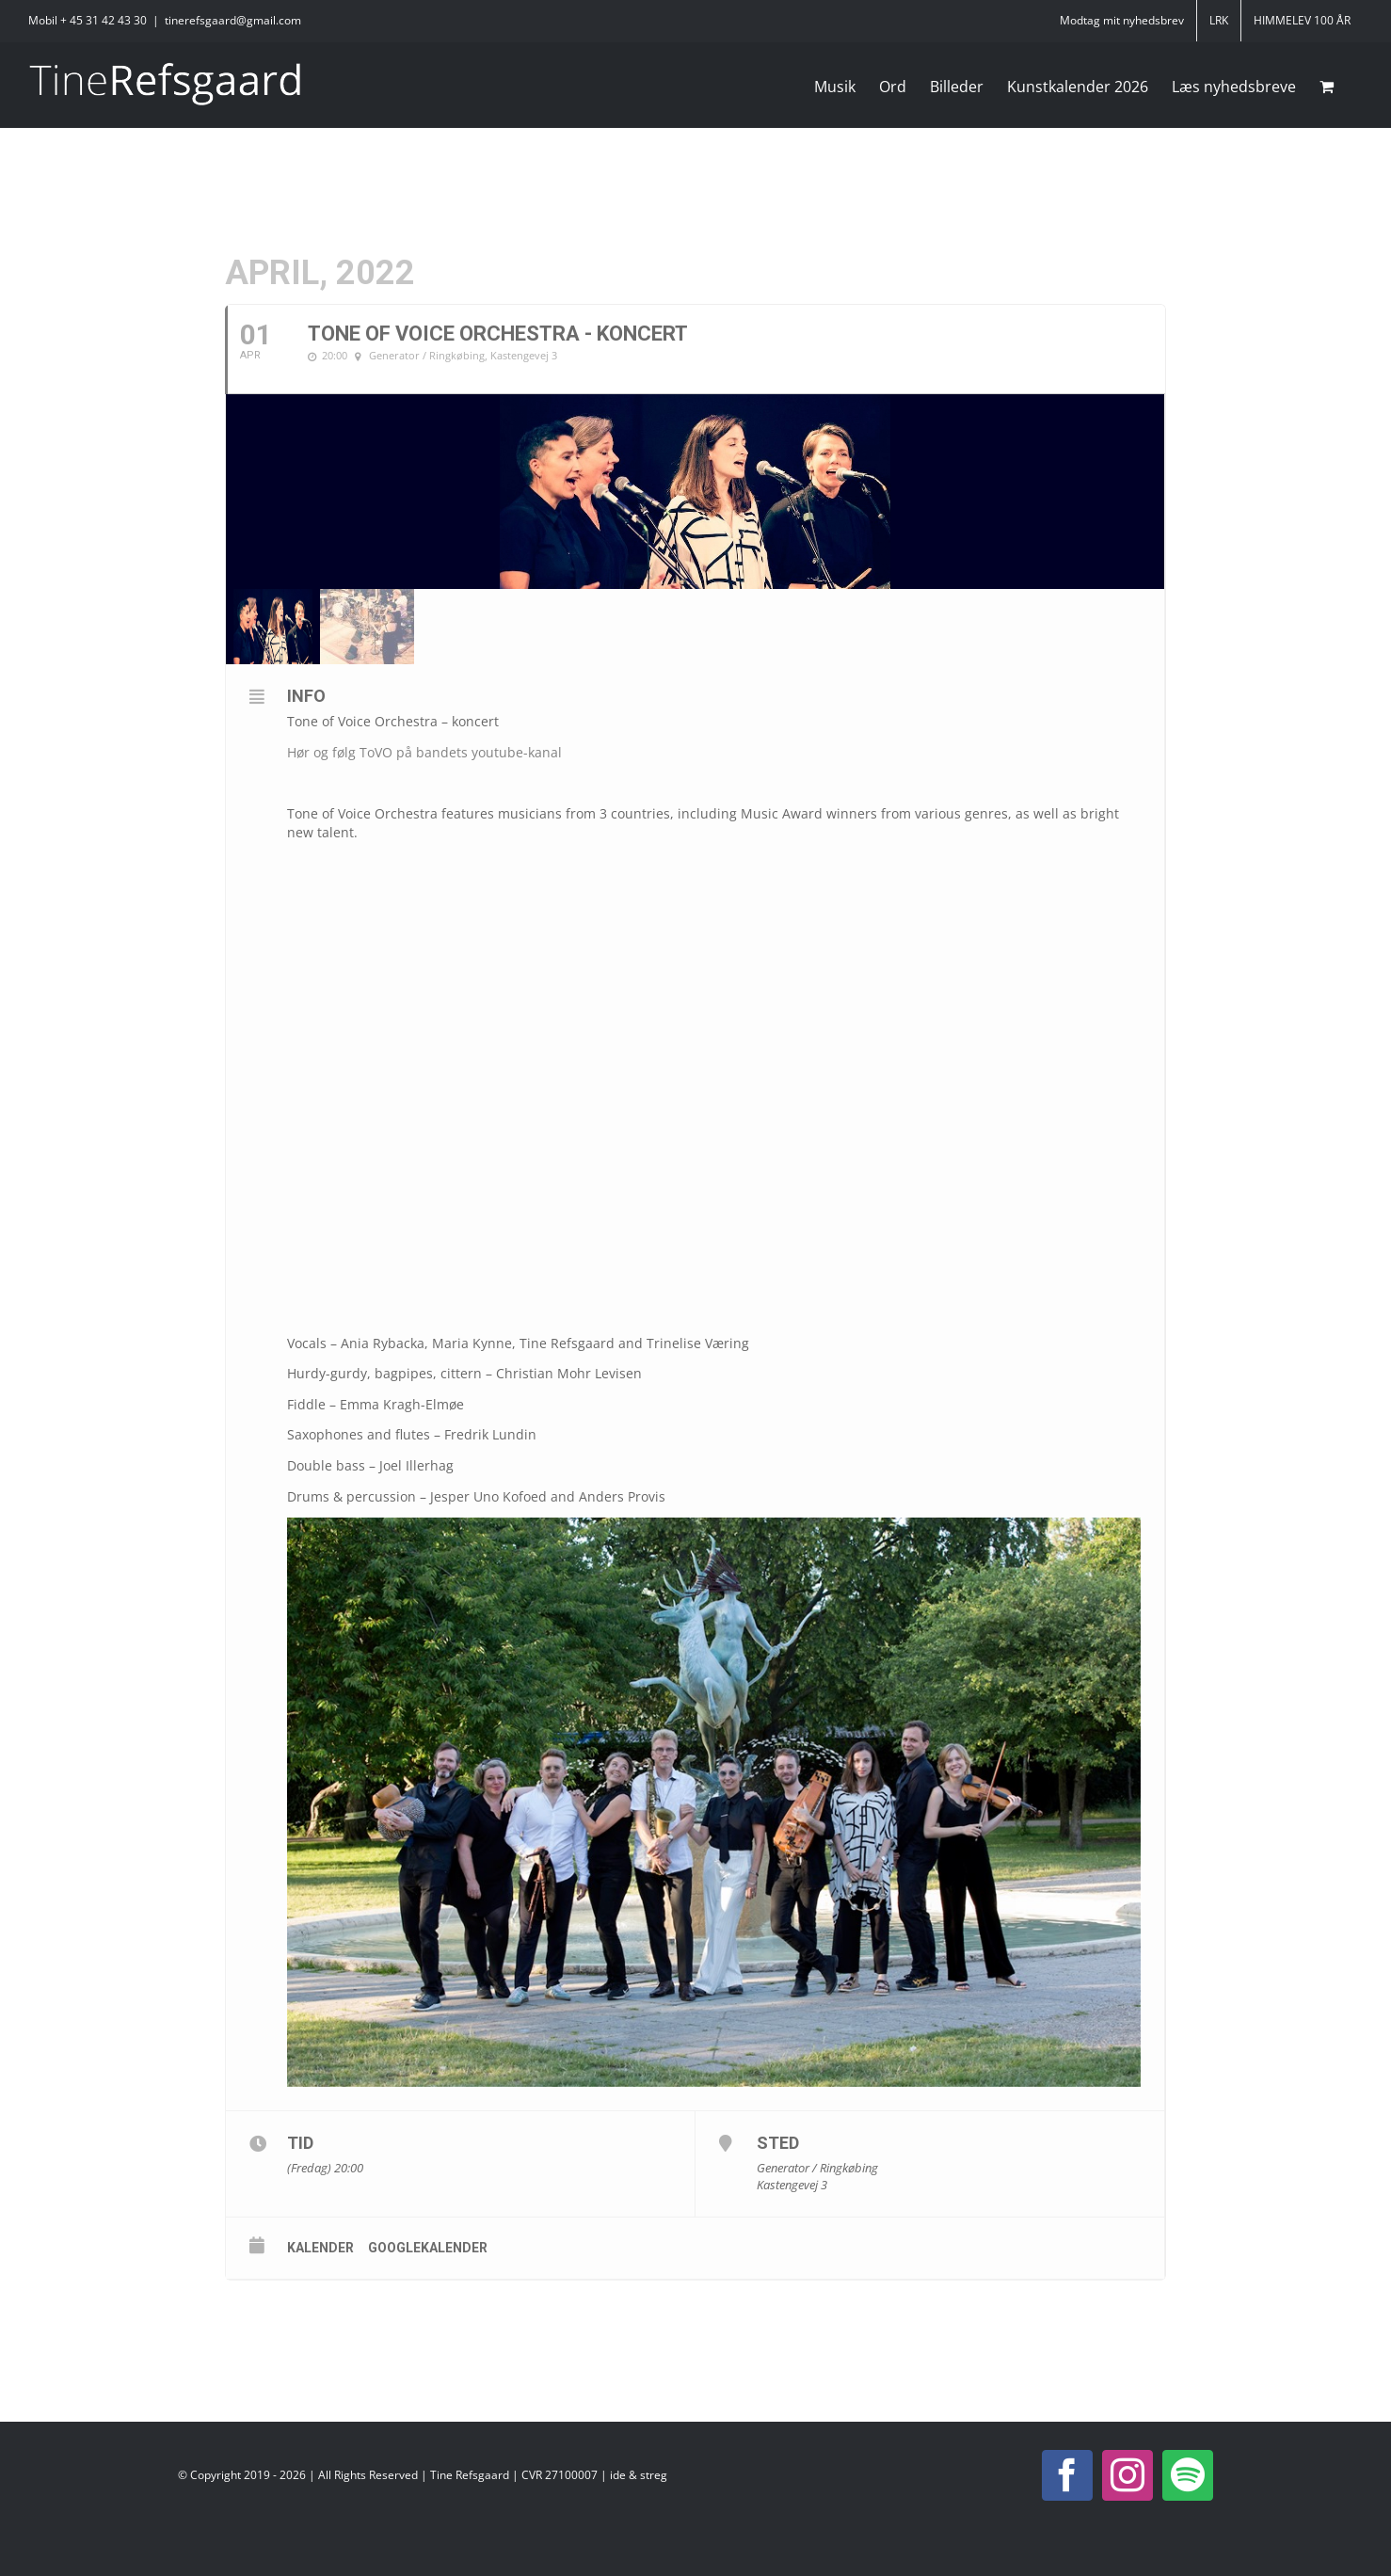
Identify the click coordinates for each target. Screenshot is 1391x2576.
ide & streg (638, 2475)
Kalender (320, 2247)
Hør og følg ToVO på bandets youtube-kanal (424, 752)
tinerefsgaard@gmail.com (233, 20)
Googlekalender (428, 2247)
